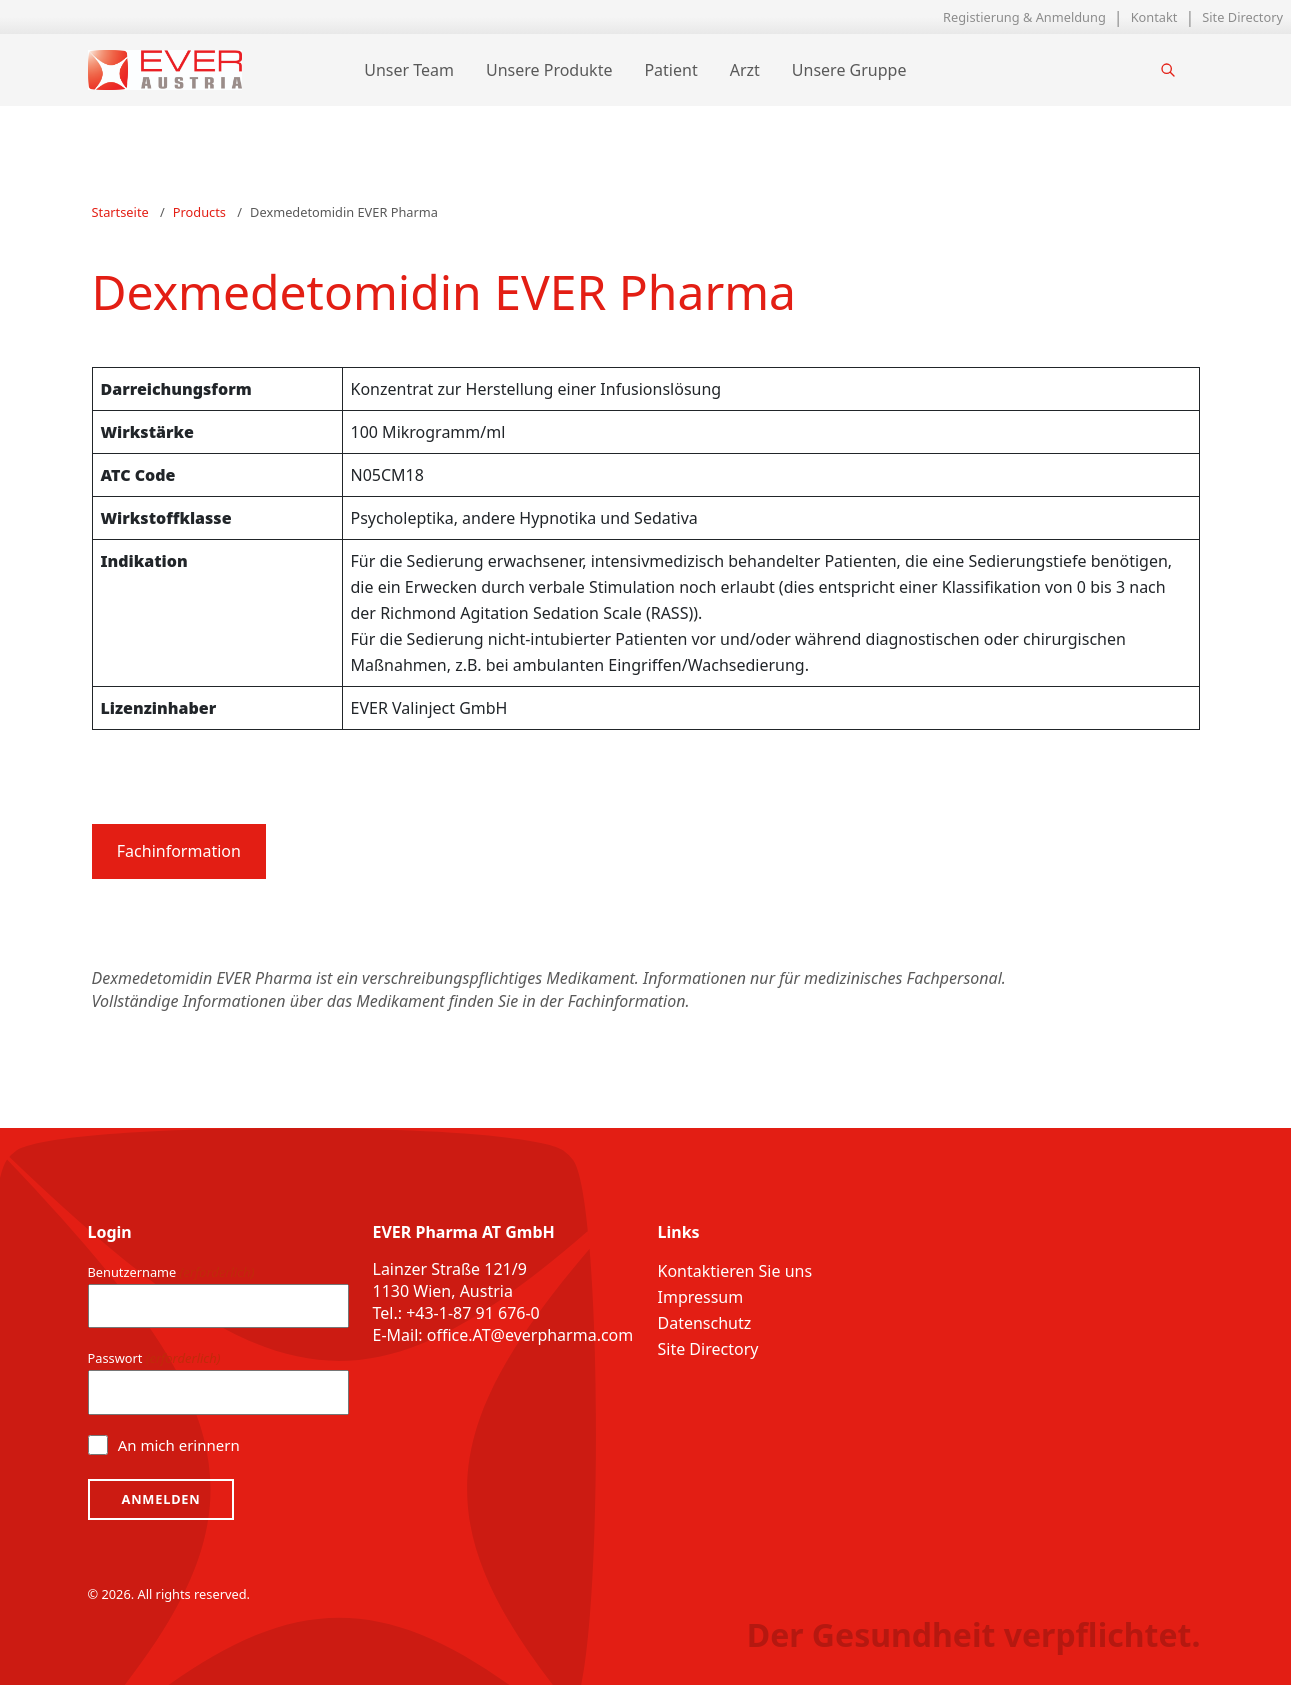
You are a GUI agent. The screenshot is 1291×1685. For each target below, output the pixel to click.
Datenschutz (705, 1323)
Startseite (120, 212)
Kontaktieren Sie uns (735, 1271)
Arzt (745, 70)
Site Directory (1242, 17)
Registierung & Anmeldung (1024, 17)
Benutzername (171, 1272)
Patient (670, 70)
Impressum (701, 1297)
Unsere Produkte (549, 70)
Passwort (154, 1358)
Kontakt (1154, 17)
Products (199, 212)
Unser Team (409, 70)
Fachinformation (179, 851)
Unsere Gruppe (849, 70)
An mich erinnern (179, 1445)
